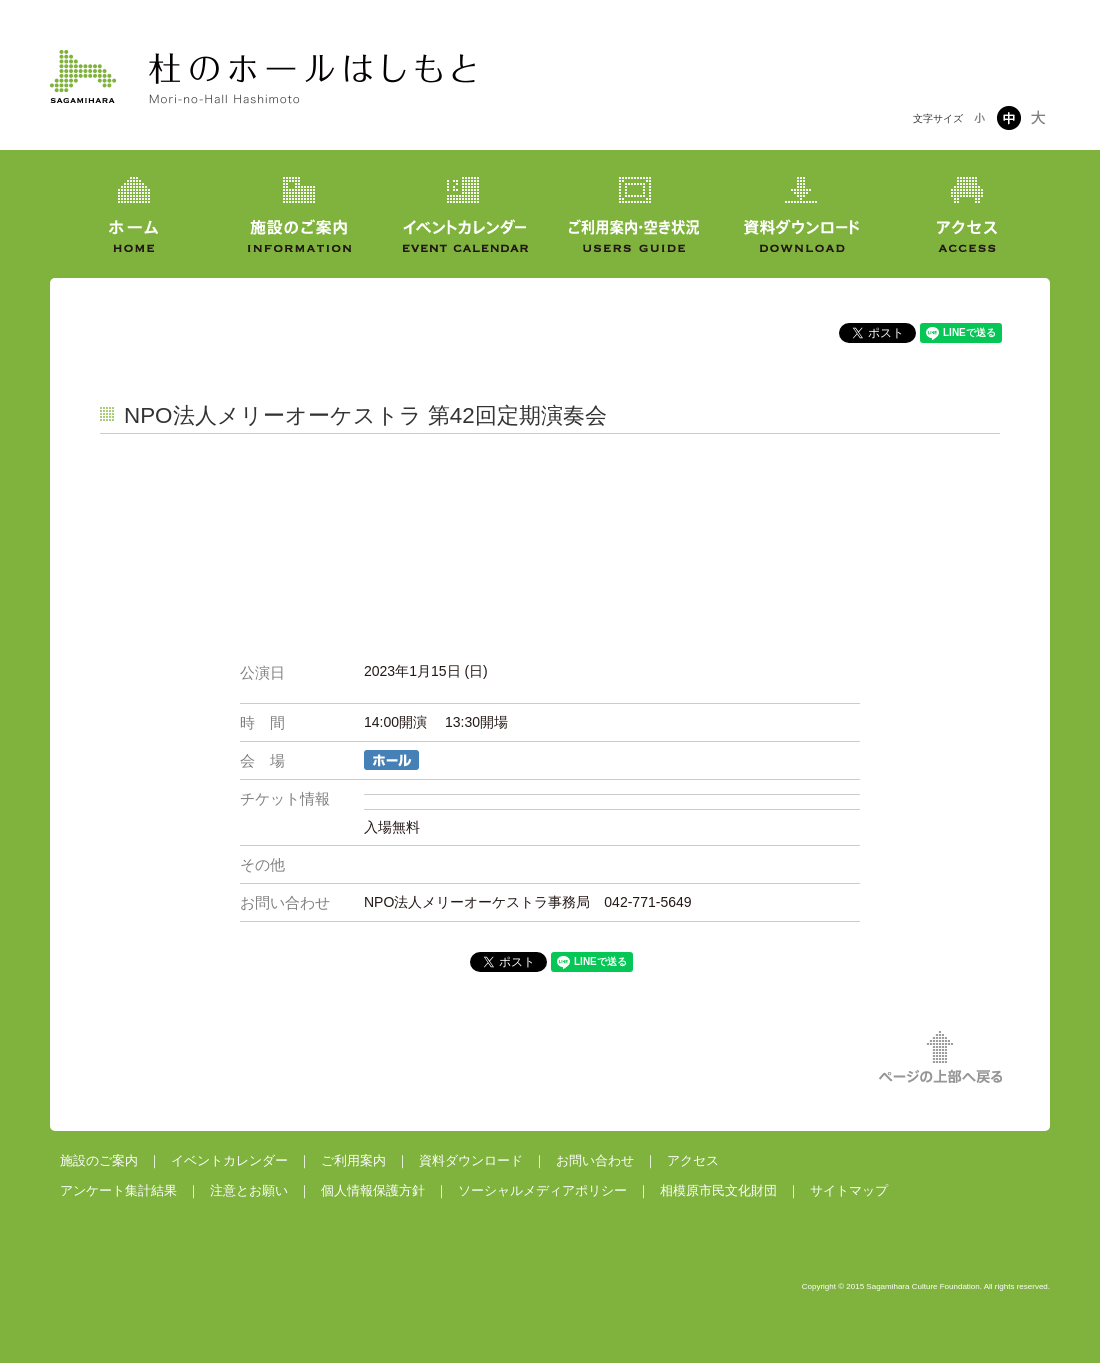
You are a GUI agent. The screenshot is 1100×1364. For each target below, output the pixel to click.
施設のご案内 (99, 1160)
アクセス (693, 1160)
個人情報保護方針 (373, 1190)
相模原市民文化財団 (718, 1190)
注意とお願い (249, 1190)
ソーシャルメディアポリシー (542, 1190)
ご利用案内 (353, 1160)
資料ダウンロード (471, 1160)
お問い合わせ (595, 1160)
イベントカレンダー (229, 1160)
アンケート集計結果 (118, 1190)
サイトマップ (849, 1190)
